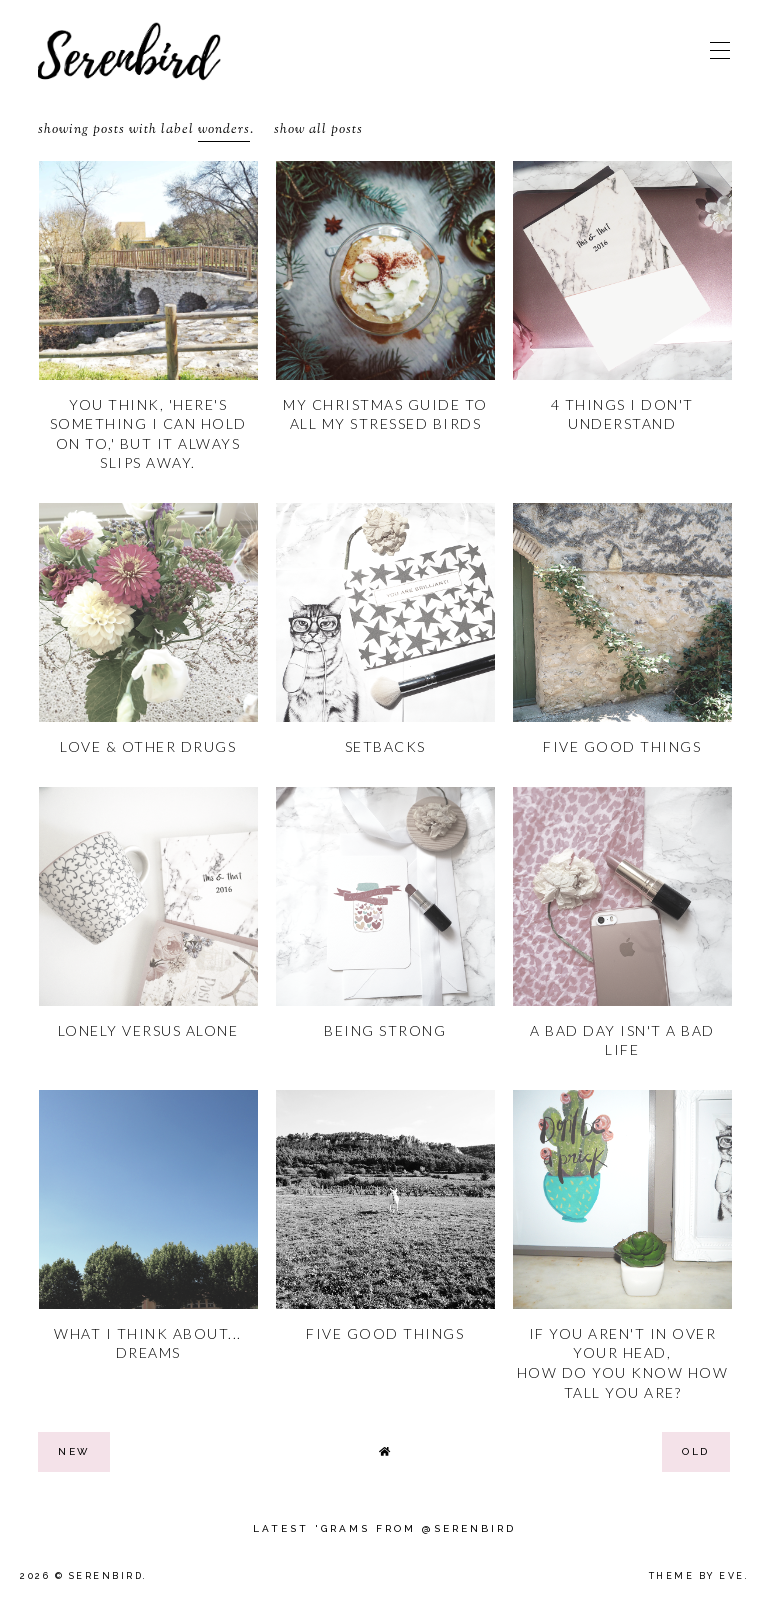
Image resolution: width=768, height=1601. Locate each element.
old (696, 1451)
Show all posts (318, 130)
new (74, 1451)
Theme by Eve (697, 1576)
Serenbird (106, 1576)
